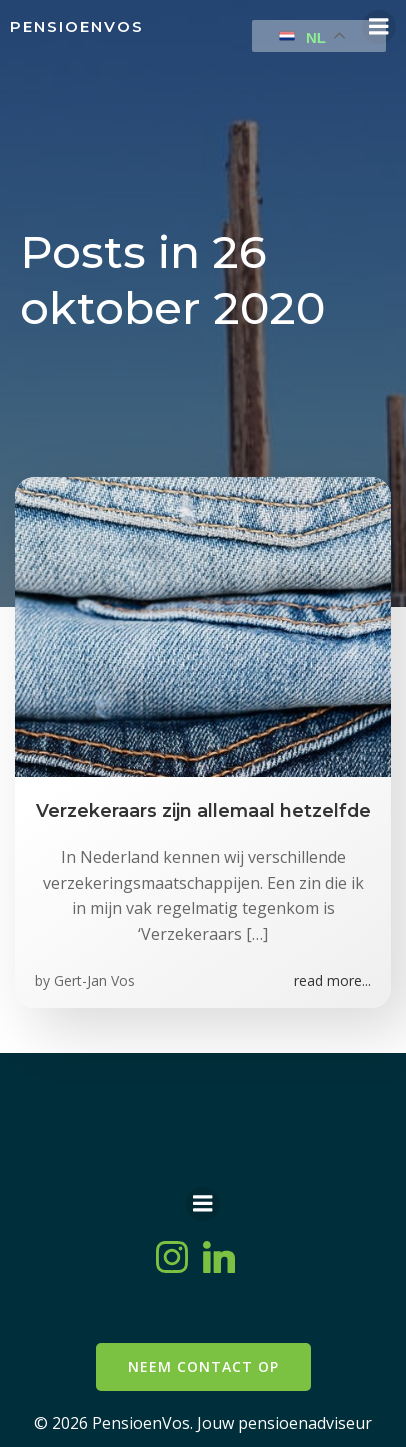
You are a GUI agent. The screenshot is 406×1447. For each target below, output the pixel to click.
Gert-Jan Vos (94, 980)
